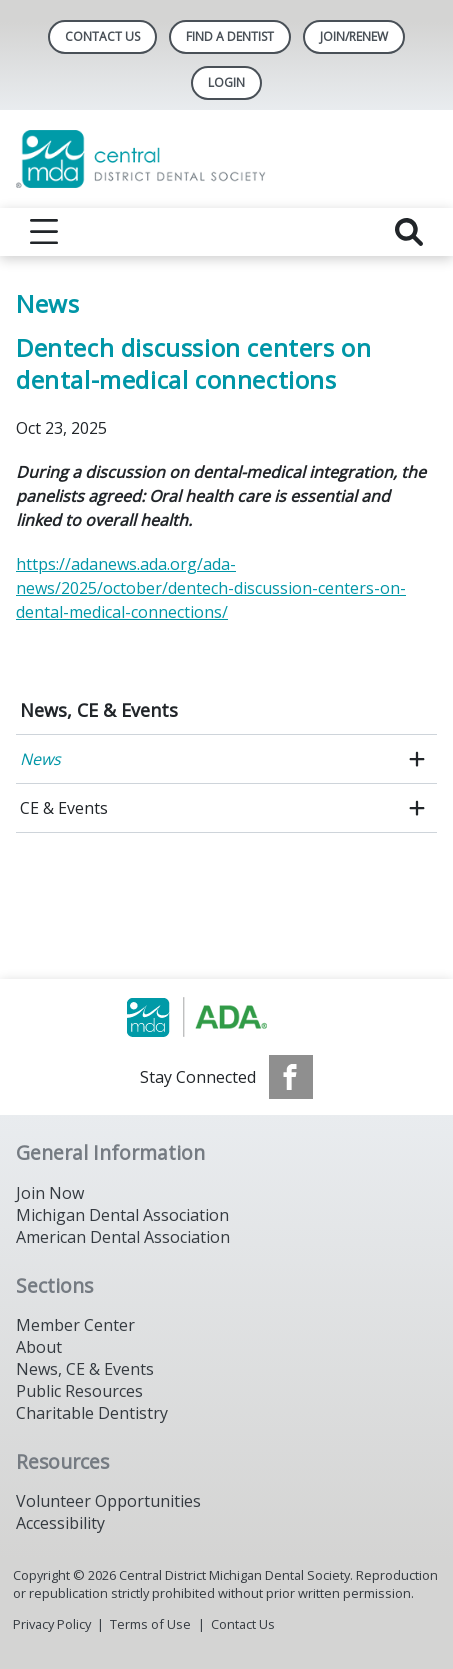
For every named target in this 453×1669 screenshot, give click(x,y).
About (39, 1347)
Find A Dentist (230, 36)
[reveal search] (409, 232)
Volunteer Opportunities (108, 1501)
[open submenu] (417, 759)
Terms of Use (150, 1624)
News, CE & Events (99, 710)
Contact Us (102, 36)
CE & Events (64, 808)
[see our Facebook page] (291, 1077)
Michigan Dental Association (122, 1215)
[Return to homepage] (226, 159)
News (40, 759)
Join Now (50, 1193)
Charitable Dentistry (92, 1413)
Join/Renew (354, 36)
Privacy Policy (52, 1624)
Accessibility (60, 1523)
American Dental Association (123, 1237)
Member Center (75, 1325)
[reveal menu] (44, 232)
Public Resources (79, 1391)
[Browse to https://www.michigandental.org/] (226, 1017)
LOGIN (226, 82)
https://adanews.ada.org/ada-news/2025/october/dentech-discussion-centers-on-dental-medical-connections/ (211, 588)
